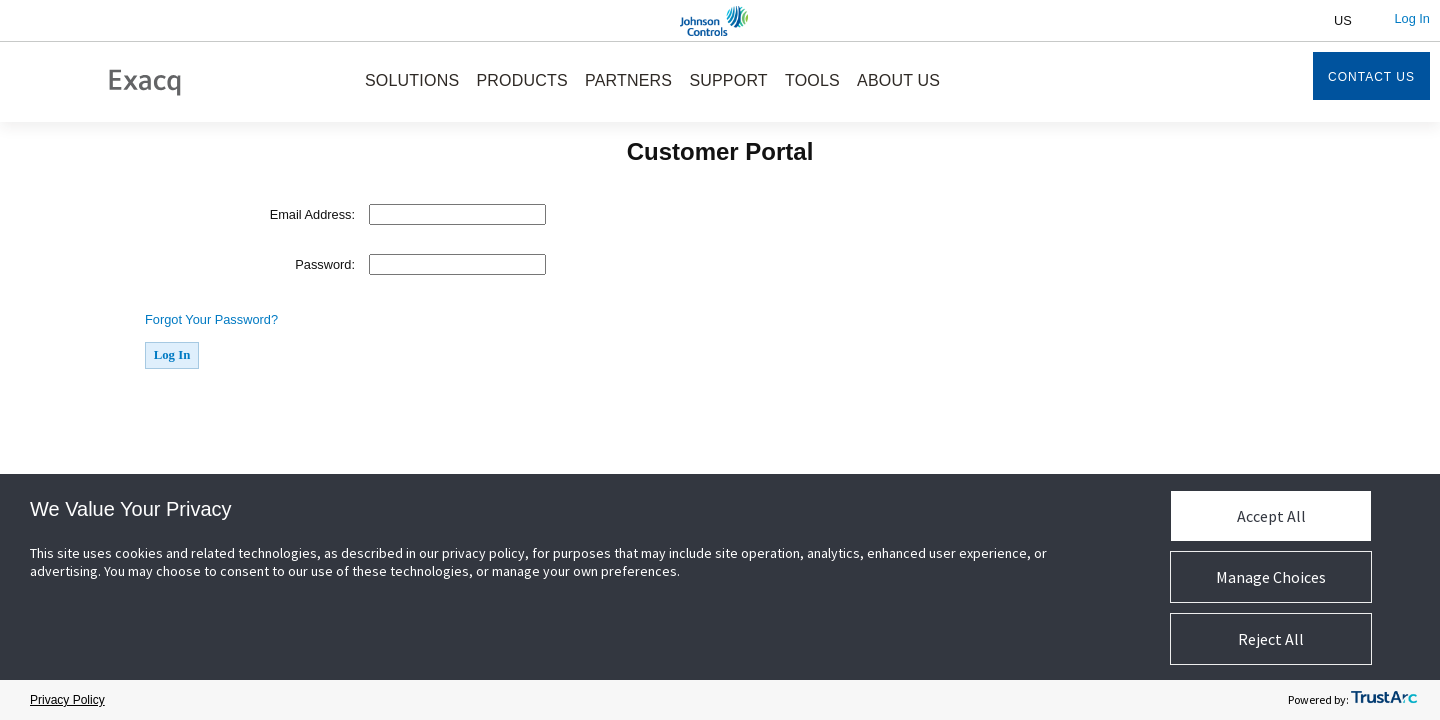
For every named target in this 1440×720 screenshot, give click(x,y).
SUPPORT (728, 80)
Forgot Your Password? (211, 319)
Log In (1412, 18)
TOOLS (812, 80)
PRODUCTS (521, 80)
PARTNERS (628, 80)
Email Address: (312, 214)
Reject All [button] (1271, 639)
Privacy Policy (67, 700)
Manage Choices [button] (1271, 577)
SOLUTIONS (412, 80)
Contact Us (1371, 77)
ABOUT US (898, 80)
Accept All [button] (1271, 516)
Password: (325, 264)
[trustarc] (1384, 700)
